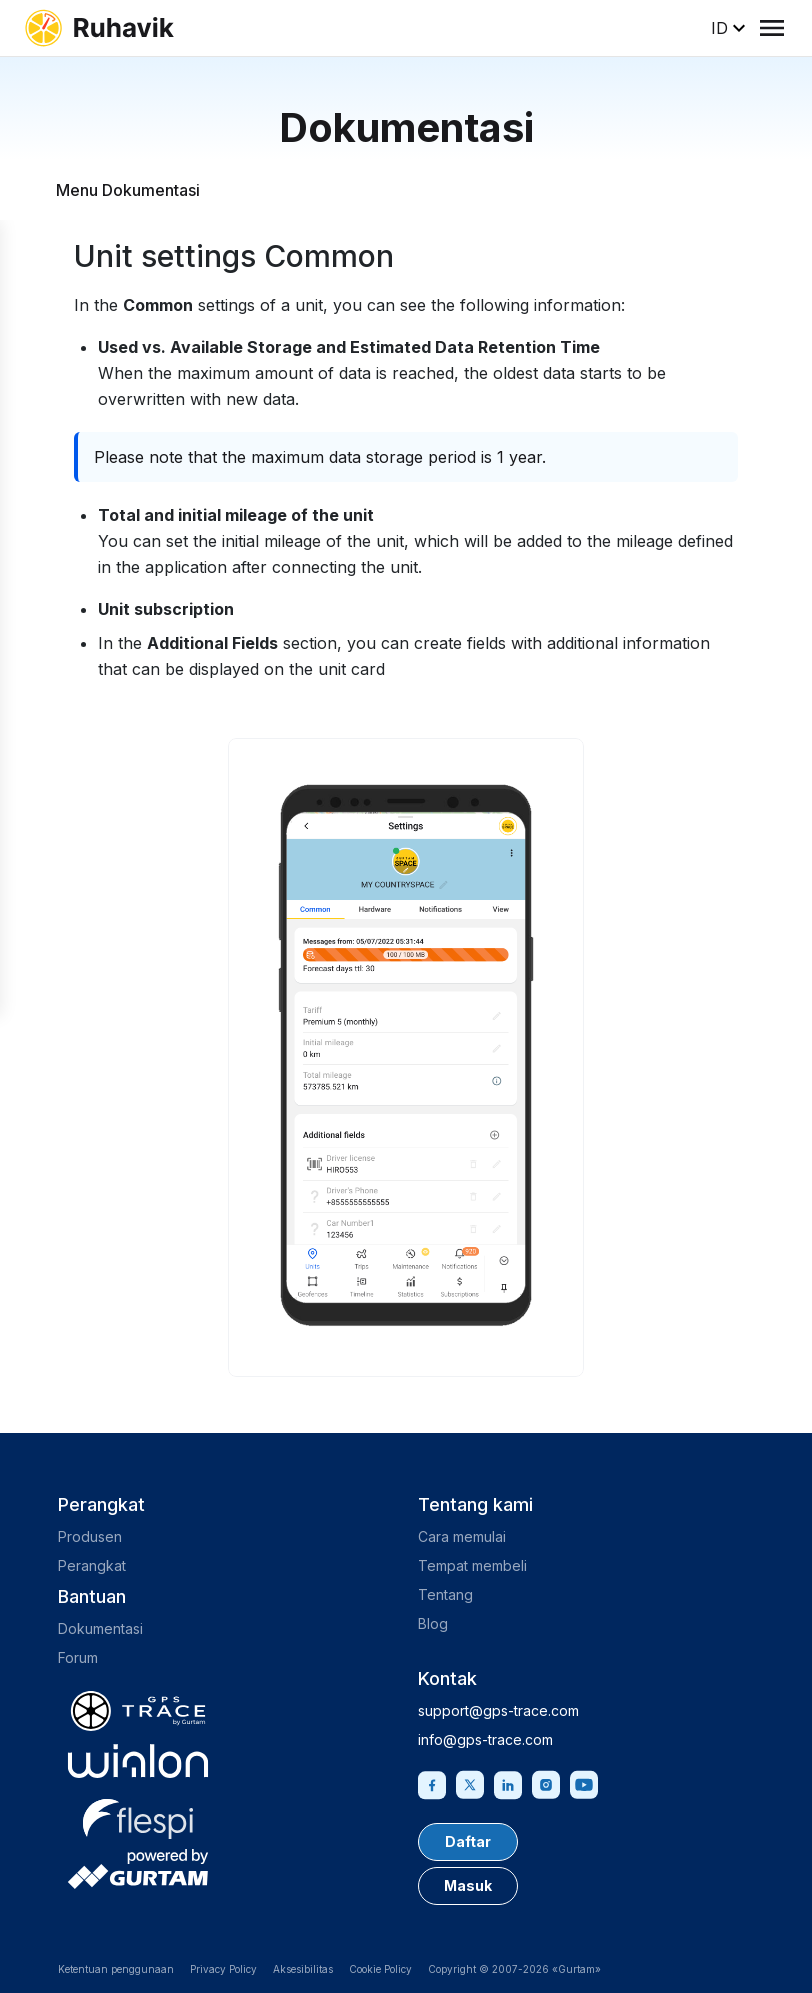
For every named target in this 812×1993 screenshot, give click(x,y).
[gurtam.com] (138, 1761)
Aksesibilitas (303, 1969)
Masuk (468, 1885)
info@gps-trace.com (485, 1739)
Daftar (468, 1841)
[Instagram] (546, 1783)
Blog (433, 1623)
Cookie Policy (380, 1969)
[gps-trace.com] (138, 1711)
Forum (78, 1657)
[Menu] (772, 28)
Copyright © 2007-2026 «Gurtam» (514, 1969)
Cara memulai (462, 1536)
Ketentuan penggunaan (116, 1969)
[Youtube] (584, 1783)
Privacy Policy (223, 1969)
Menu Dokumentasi (128, 190)
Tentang (445, 1594)
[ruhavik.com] (99, 28)
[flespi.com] (138, 1815)
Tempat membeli (472, 1565)
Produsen (90, 1536)
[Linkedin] (508, 1783)
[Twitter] (470, 1783)
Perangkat (92, 1565)
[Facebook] (432, 1783)
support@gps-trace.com (498, 1710)
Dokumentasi (100, 1628)
